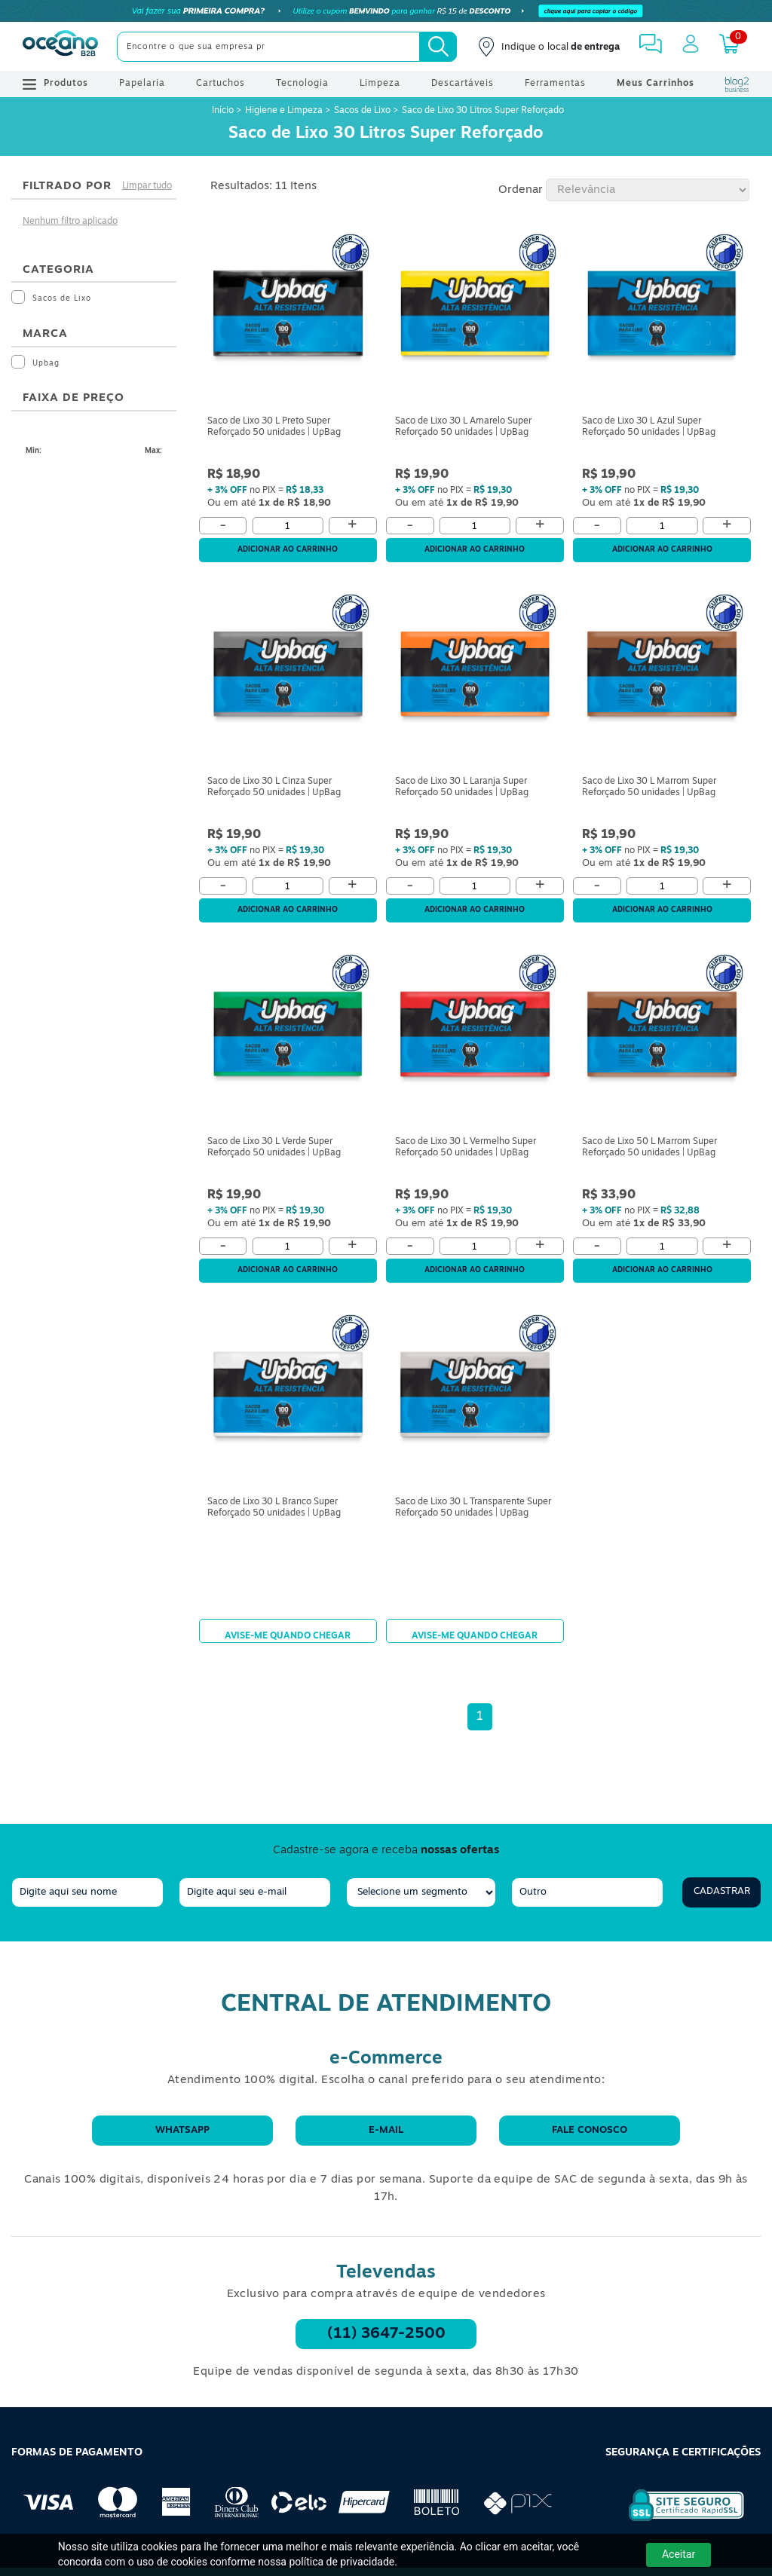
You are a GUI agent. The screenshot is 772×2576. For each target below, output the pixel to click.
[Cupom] (386, 11)
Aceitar (678, 2554)
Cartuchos (220, 83)
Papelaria (142, 83)
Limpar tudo (147, 186)
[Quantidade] (287, 525)
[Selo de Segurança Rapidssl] (675, 2521)
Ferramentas (555, 83)
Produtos (55, 84)
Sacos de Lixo (362, 110)
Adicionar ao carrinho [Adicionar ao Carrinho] (287, 550)
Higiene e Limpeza (284, 110)
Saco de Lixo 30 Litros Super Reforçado (483, 110)
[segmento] (421, 1892)
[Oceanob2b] (60, 46)
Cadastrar (722, 1891)
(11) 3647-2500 (386, 2334)
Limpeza (380, 83)
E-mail (386, 2130)
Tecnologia (302, 83)
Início (224, 110)
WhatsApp (182, 2130)
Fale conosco (589, 2130)
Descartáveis (462, 83)
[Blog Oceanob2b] (737, 84)
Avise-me (288, 1631)
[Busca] (438, 47)
